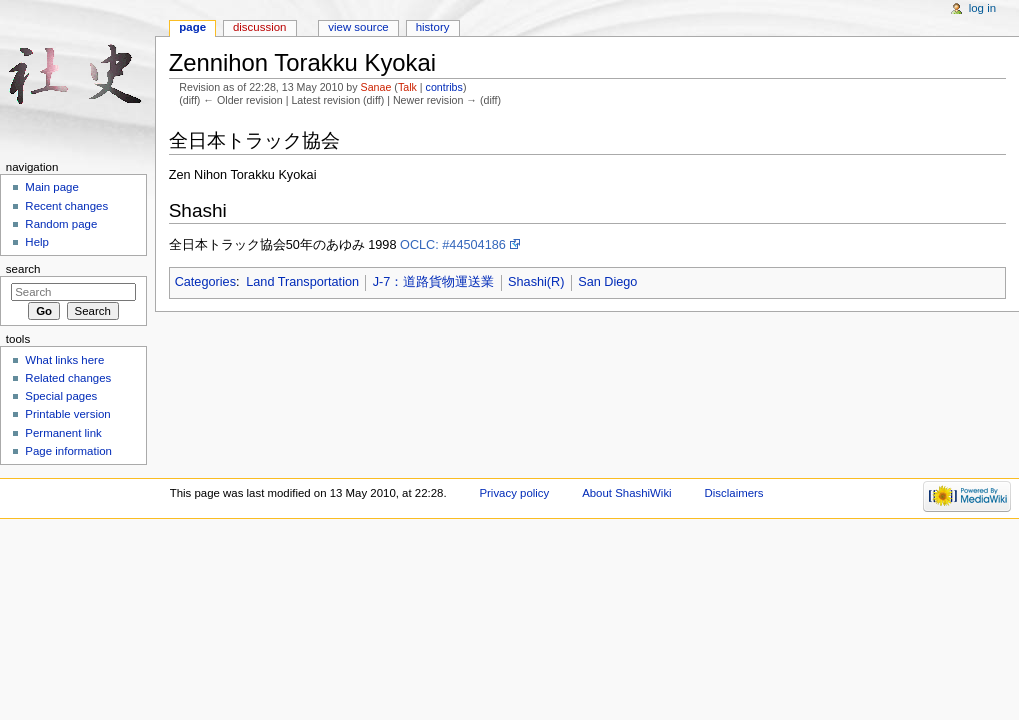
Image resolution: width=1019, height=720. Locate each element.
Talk (407, 87)
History (433, 27)
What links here (64, 360)
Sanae (376, 87)
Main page (52, 187)
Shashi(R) (536, 282)
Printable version (67, 414)
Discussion (259, 27)
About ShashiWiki (627, 493)
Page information (68, 451)
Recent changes (66, 206)
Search (23, 269)
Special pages (61, 396)
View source (358, 27)
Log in (982, 8)
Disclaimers (734, 493)
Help (37, 242)
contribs (444, 87)
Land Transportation (302, 282)
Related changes (68, 378)
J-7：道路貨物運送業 (434, 282)
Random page (61, 224)
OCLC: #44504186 (453, 245)
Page (192, 27)
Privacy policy (514, 493)
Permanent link (63, 433)
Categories (205, 282)
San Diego (607, 282)
